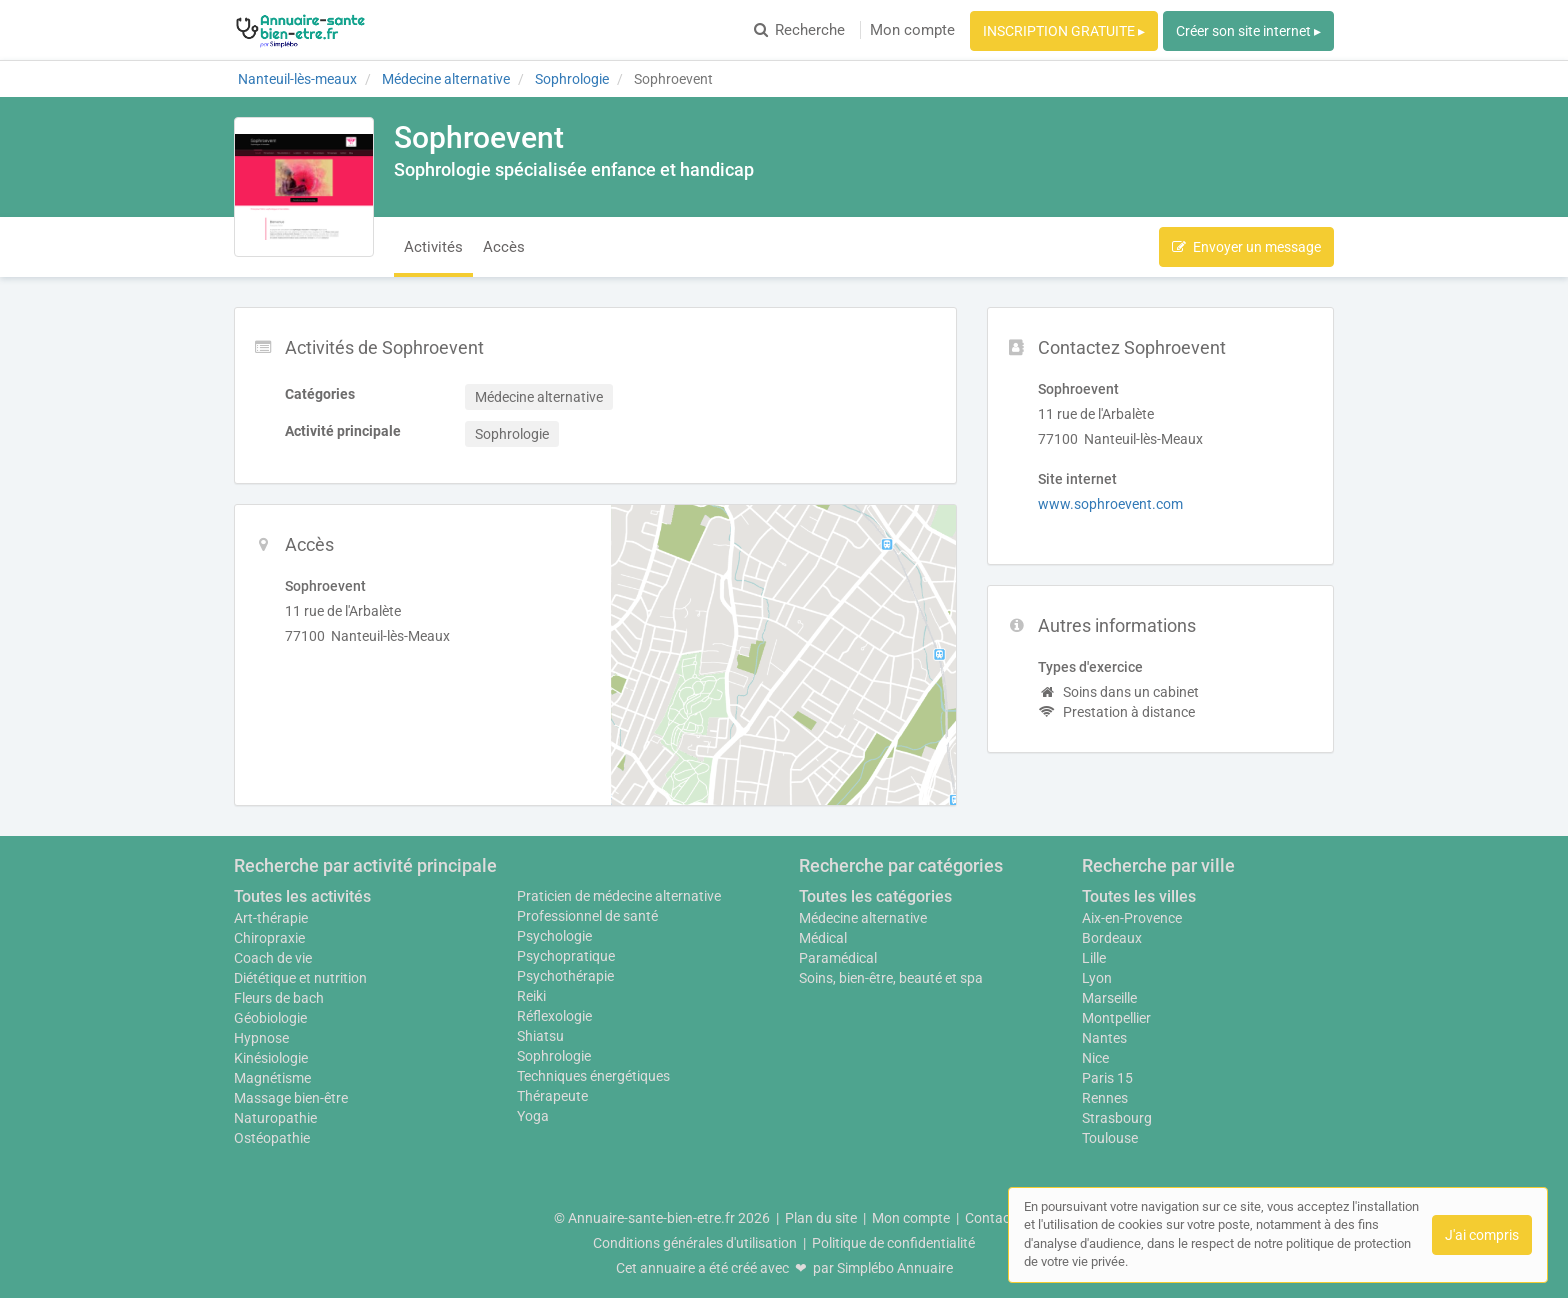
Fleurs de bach (279, 998)
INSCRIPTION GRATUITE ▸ (1064, 31)
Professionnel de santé (587, 916)
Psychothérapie (565, 976)
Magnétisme (272, 1078)
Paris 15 (1107, 1078)
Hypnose (261, 1038)
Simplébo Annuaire (895, 1268)
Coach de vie (273, 958)
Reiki (531, 996)
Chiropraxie (269, 938)
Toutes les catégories (875, 896)
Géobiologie (270, 1018)
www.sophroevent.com (1110, 504)
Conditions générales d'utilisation (695, 1243)
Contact (990, 1218)
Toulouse (1110, 1138)
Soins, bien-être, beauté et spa (891, 978)
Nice (1095, 1058)
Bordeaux (1112, 938)
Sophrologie (554, 1056)
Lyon (1097, 978)
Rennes (1105, 1098)
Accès (504, 247)
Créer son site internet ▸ (1248, 31)
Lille (1094, 958)
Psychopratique (566, 956)
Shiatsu (540, 1036)
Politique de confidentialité (893, 1243)
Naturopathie (275, 1118)
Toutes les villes (1139, 896)
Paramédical (838, 958)
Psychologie (554, 936)
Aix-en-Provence (1132, 918)
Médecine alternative (863, 918)
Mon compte (912, 30)
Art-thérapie (271, 918)
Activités (433, 247)
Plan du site (821, 1218)
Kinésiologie (271, 1058)
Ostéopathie (272, 1138)
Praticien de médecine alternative (619, 896)
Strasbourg (1117, 1118)
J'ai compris (1482, 1235)
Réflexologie (554, 1016)
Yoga (533, 1116)
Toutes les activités (302, 896)
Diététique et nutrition (300, 978)
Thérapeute (552, 1096)
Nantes (1104, 1038)
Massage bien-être (291, 1098)
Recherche (799, 30)
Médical (823, 938)
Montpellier (1116, 1018)
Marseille (1109, 998)
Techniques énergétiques (593, 1076)
